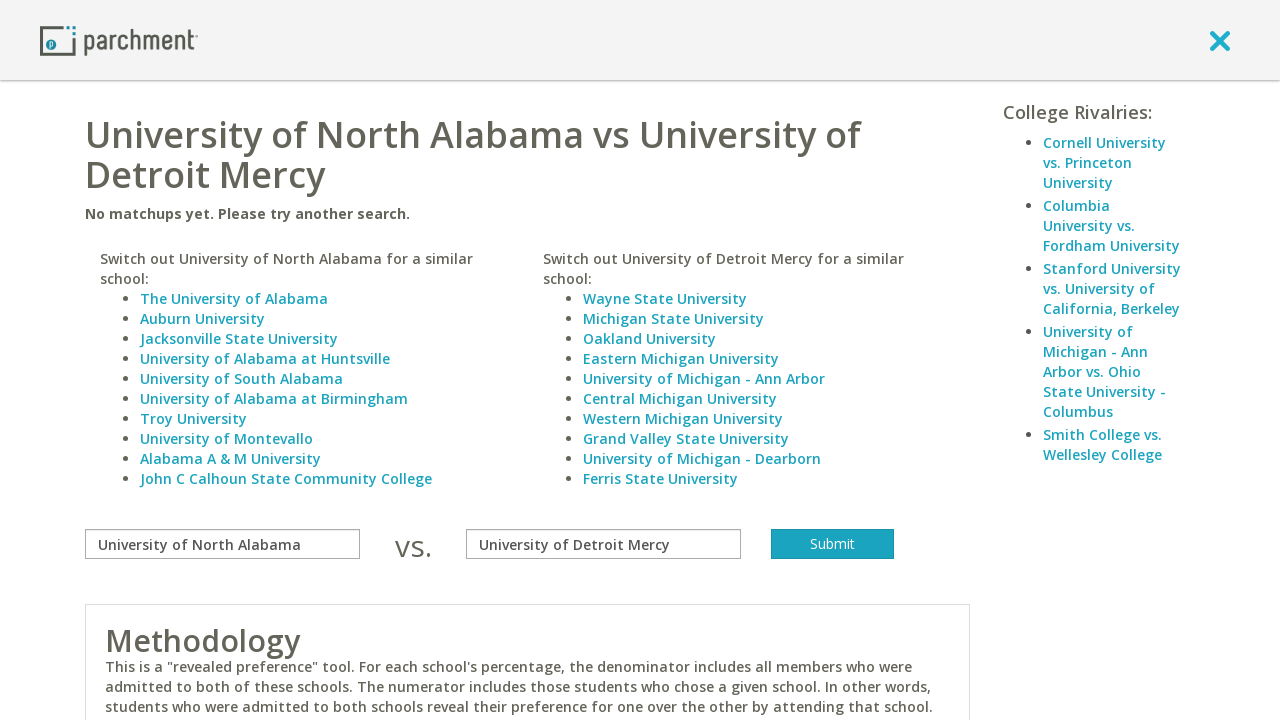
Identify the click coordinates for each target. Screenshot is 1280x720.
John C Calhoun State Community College (286, 478)
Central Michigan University (680, 398)
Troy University (193, 418)
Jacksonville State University (239, 338)
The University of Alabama (234, 298)
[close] (1220, 40)
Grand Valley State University (686, 438)
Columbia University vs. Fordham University (1111, 225)
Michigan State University (673, 318)
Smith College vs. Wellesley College (1102, 444)
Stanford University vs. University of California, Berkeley (1112, 288)
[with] (603, 544)
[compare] (222, 544)
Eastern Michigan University (681, 358)
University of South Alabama (241, 378)
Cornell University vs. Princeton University (1104, 162)
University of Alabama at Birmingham (274, 398)
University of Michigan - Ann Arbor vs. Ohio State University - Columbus (1104, 371)
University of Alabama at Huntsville (265, 358)
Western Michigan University (683, 418)
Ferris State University (660, 478)
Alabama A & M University (230, 458)
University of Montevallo (226, 438)
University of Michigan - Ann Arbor (704, 378)
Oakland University (649, 338)
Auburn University (202, 318)
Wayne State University (665, 298)
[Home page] (119, 39)
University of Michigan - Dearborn (702, 458)
